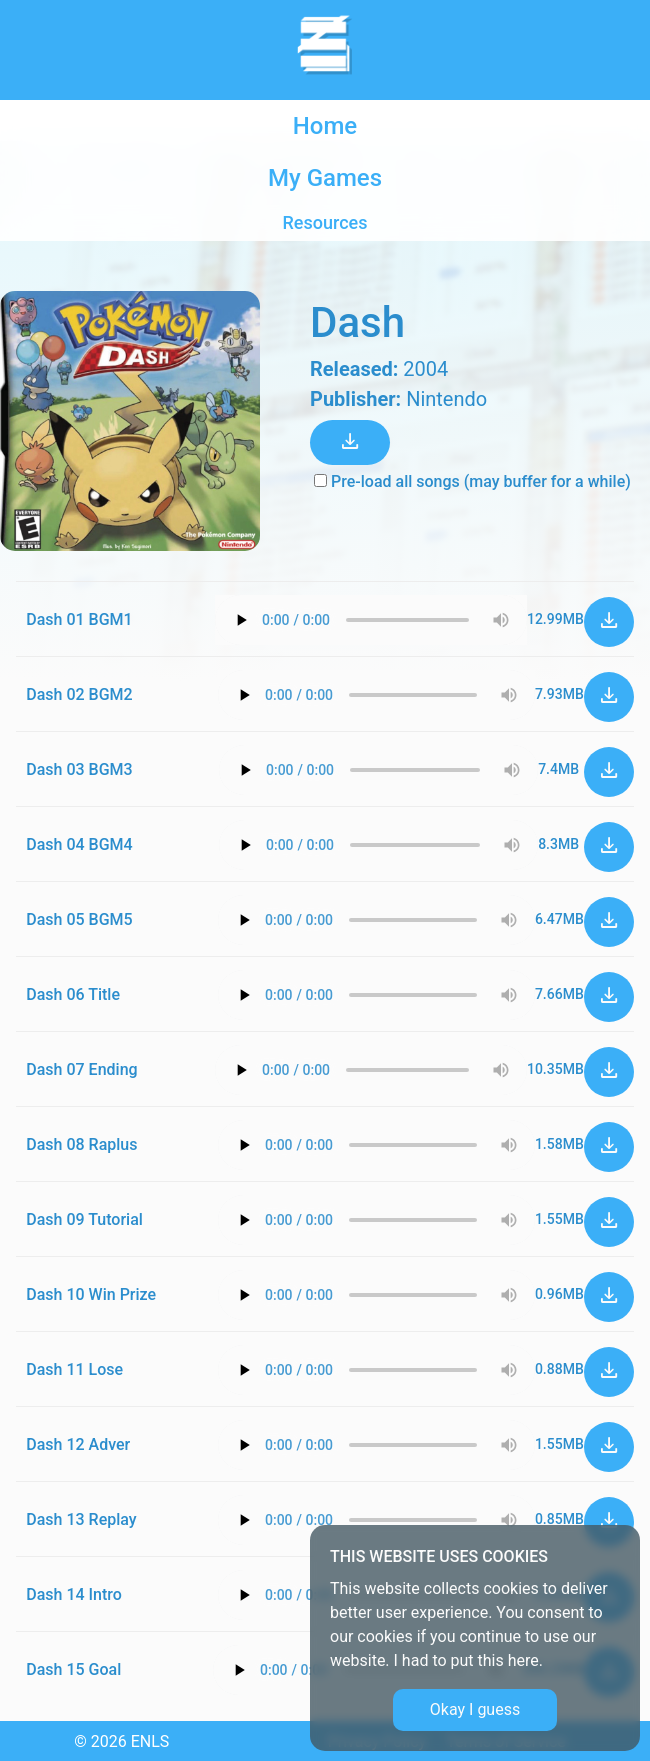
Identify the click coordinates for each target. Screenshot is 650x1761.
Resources (325, 222)
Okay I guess (475, 1709)
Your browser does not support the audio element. (371, 620)
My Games (325, 178)
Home (325, 126)
